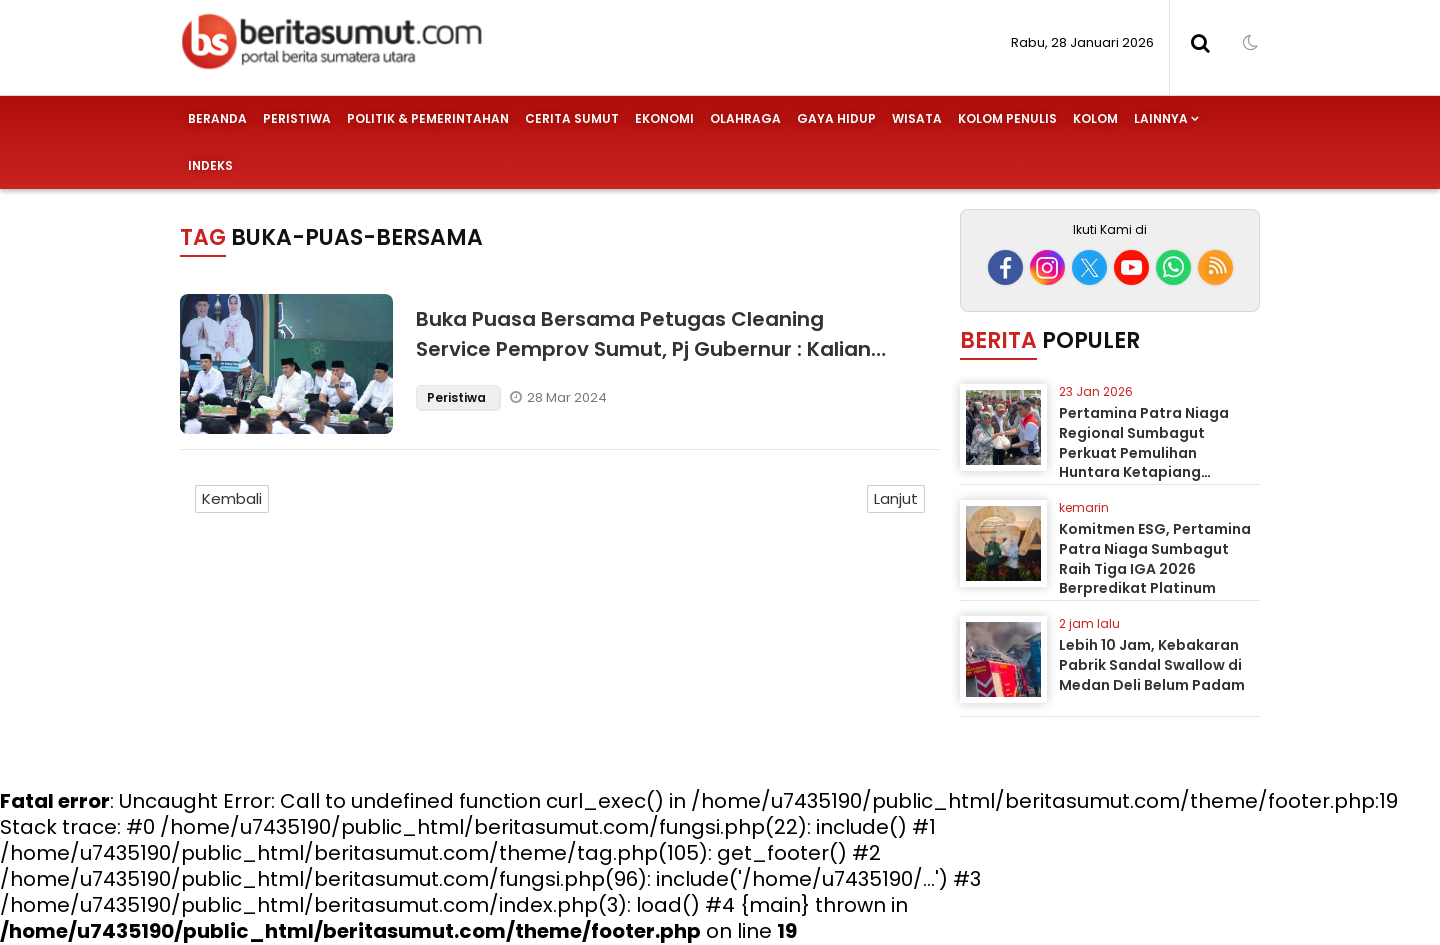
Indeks (210, 165)
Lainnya (1161, 118)
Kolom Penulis (1007, 118)
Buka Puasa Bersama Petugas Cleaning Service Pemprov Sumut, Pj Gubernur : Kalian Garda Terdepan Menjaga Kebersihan (643, 349)
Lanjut (896, 498)
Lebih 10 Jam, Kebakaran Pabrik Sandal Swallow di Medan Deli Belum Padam (1152, 664)
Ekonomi (664, 118)
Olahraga (745, 118)
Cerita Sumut (572, 118)
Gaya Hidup (836, 118)
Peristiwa (297, 118)
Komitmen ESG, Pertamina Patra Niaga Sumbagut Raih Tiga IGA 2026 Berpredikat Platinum (1155, 558)
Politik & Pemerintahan (428, 118)
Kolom (1095, 118)
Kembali (232, 498)
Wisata (917, 118)
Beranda (217, 118)
